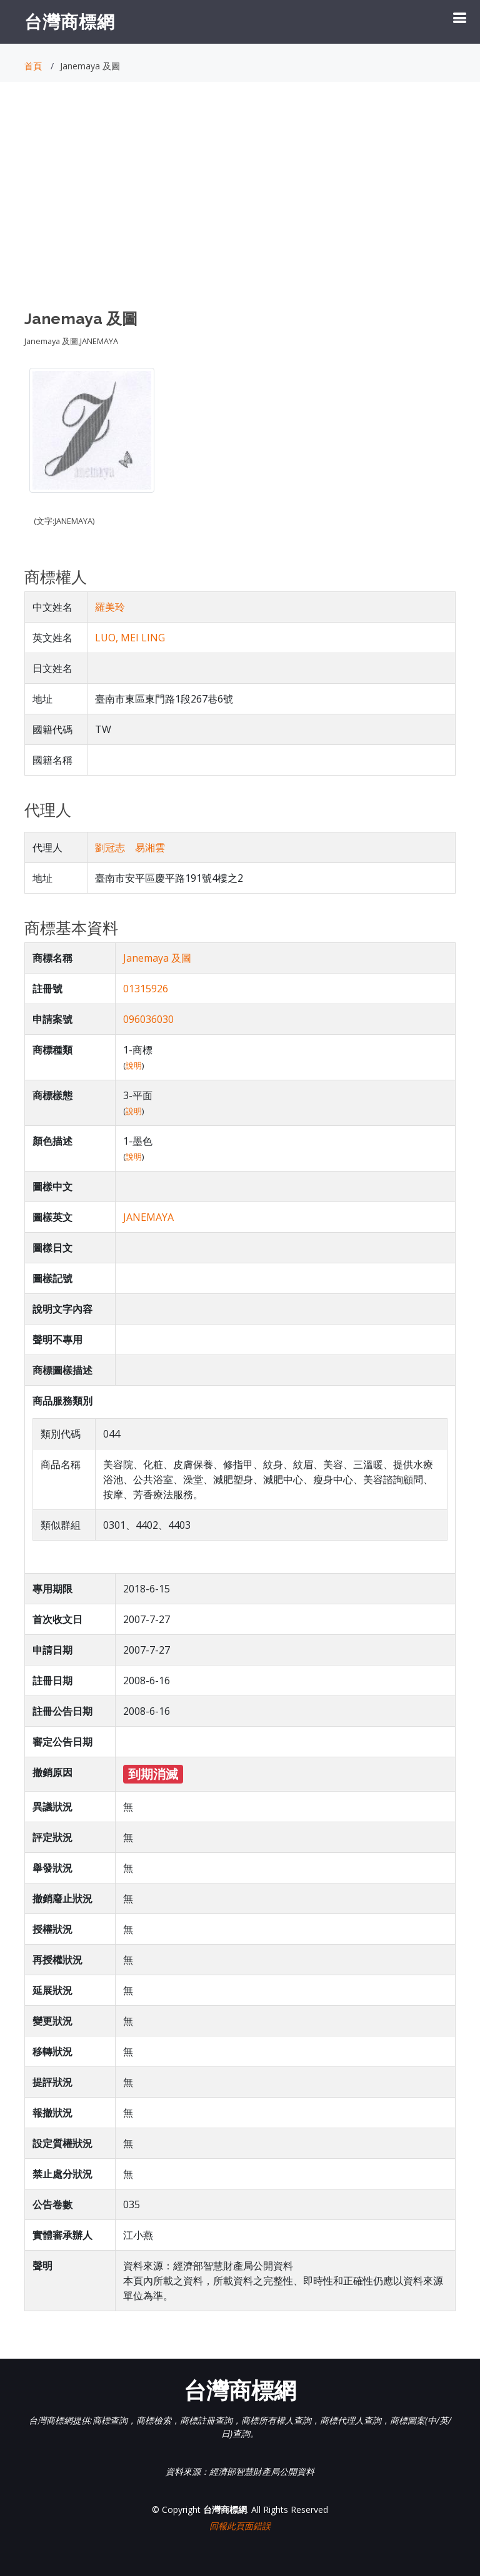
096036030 (148, 1019)
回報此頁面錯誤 (240, 2526)
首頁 (33, 66)
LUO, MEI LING (130, 637)
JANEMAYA (148, 1217)
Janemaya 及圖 (157, 958)
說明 (134, 1065)
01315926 (145, 988)
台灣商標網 (69, 21)
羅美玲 (110, 607)
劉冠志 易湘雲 (130, 847)
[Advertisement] (240, 206)
